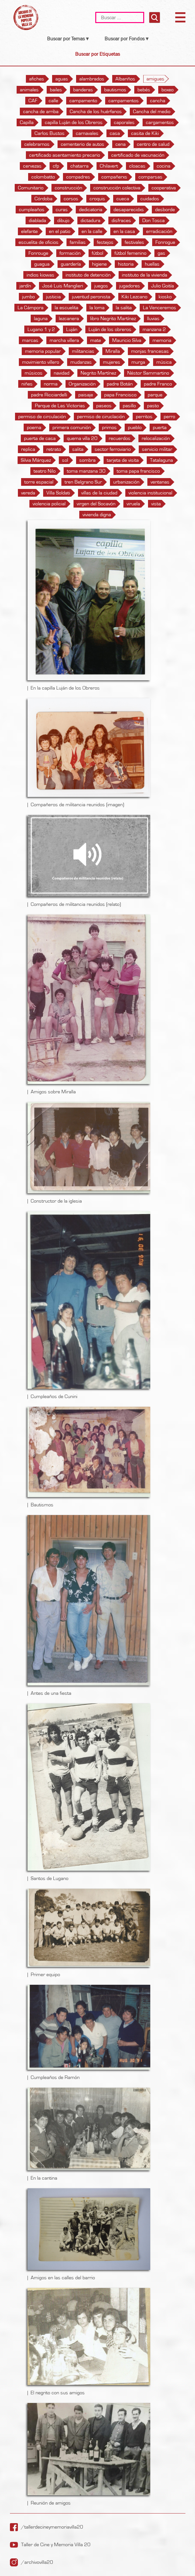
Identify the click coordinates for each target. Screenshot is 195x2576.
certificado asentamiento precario (64, 155)
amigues (155, 78)
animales (29, 89)
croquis (97, 198)
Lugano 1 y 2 (41, 329)
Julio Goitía (162, 285)
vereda (28, 492)
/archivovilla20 (37, 2562)
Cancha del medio (151, 111)
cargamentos (160, 122)
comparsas (150, 176)
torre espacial (38, 482)
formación (70, 253)
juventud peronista (91, 296)
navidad (61, 373)
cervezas (32, 166)
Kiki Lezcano (134, 296)
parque (155, 394)
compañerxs (114, 176)
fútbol (97, 253)
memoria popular (43, 351)
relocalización (156, 438)
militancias (83, 351)
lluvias (153, 318)
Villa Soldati (58, 492)
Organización (82, 383)
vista (156, 503)
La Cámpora (30, 307)
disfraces (121, 220)
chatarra (79, 166)
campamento (83, 100)
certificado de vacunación (137, 155)
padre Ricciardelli (49, 394)
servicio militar (157, 449)
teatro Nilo (45, 471)
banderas (83, 89)
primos (109, 427)
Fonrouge (38, 253)
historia (126, 264)
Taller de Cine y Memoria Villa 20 (55, 2544)
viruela (133, 503)
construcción (68, 187)
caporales (124, 122)
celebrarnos (37, 144)
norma (51, 383)
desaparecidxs (128, 209)
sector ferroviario (113, 449)
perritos (144, 416)
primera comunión (71, 427)
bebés (143, 89)
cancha (157, 100)
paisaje (85, 394)
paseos (104, 405)
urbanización (126, 482)
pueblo (135, 427)
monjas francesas (150, 351)
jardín (25, 285)
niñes (27, 383)
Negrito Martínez (98, 373)
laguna (41, 318)
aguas (61, 78)
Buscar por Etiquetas (97, 54)
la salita (124, 307)
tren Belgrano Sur (83, 482)
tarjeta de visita (123, 460)
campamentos (123, 100)
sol (65, 460)
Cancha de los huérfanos (96, 111)
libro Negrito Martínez (113, 318)
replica (28, 449)
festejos (105, 242)
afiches (36, 78)
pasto (153, 405)
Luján (71, 329)
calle (53, 100)
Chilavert (109, 166)
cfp (56, 166)
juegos (101, 285)
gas (161, 253)
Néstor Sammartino (148, 373)
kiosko (165, 296)
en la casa (124, 231)
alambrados (91, 78)
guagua (42, 264)
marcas (30, 340)
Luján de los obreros (110, 329)
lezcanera (69, 318)
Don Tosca (153, 220)
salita (77, 449)
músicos (34, 373)
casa (115, 133)
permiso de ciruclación (101, 416)
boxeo (167, 89)
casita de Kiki (145, 133)
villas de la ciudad (99, 492)
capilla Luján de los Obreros (74, 122)
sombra (87, 460)
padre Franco (158, 383)
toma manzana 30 (86, 471)
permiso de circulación (42, 416)
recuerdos (119, 438)
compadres (78, 176)
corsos (71, 198)
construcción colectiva (116, 187)
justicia (53, 296)
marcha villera (64, 340)
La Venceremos (159, 307)
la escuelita (66, 307)
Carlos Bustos (50, 133)
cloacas (137, 166)
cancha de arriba (41, 111)
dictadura (90, 220)
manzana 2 (154, 329)
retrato (53, 449)
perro (169, 416)
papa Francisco (120, 394)
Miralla (112, 351)
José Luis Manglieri (62, 285)
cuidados (149, 198)
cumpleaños (31, 209)
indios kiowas (40, 274)
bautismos (115, 89)
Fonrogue (165, 242)
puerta (160, 427)
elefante (29, 231)
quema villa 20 (82, 438)
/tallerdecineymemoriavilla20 (52, 2527)
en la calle (92, 231)
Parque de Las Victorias (60, 405)
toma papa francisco (138, 471)
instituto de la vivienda (144, 274)
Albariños (125, 78)
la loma (97, 307)
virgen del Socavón (96, 503)
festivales (134, 242)
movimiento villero (40, 362)
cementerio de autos (82, 144)
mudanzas (81, 362)
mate (95, 340)
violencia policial (49, 503)
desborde (165, 209)
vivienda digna (96, 514)
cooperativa (164, 187)
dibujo (63, 220)
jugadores (129, 285)
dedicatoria (90, 209)
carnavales (87, 133)
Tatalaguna (161, 460)
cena (120, 144)
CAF (32, 100)
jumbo (28, 296)
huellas (152, 264)
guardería (71, 264)
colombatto (43, 176)
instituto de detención (88, 274)
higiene (99, 264)
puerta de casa (40, 438)
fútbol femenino (130, 253)
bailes (56, 89)
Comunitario (30, 187)
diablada (37, 220)
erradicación (159, 231)
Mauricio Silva (126, 340)
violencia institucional (150, 492)
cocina (163, 166)
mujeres (111, 362)
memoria (161, 340)
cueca (122, 198)
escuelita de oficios (39, 242)
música (164, 362)
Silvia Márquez (36, 460)
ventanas (160, 482)
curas (62, 209)
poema (34, 427)
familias (78, 242)
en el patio (59, 231)
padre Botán (120, 383)
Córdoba (43, 198)
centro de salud (153, 144)
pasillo (129, 405)
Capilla (27, 122)
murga (138, 362)
